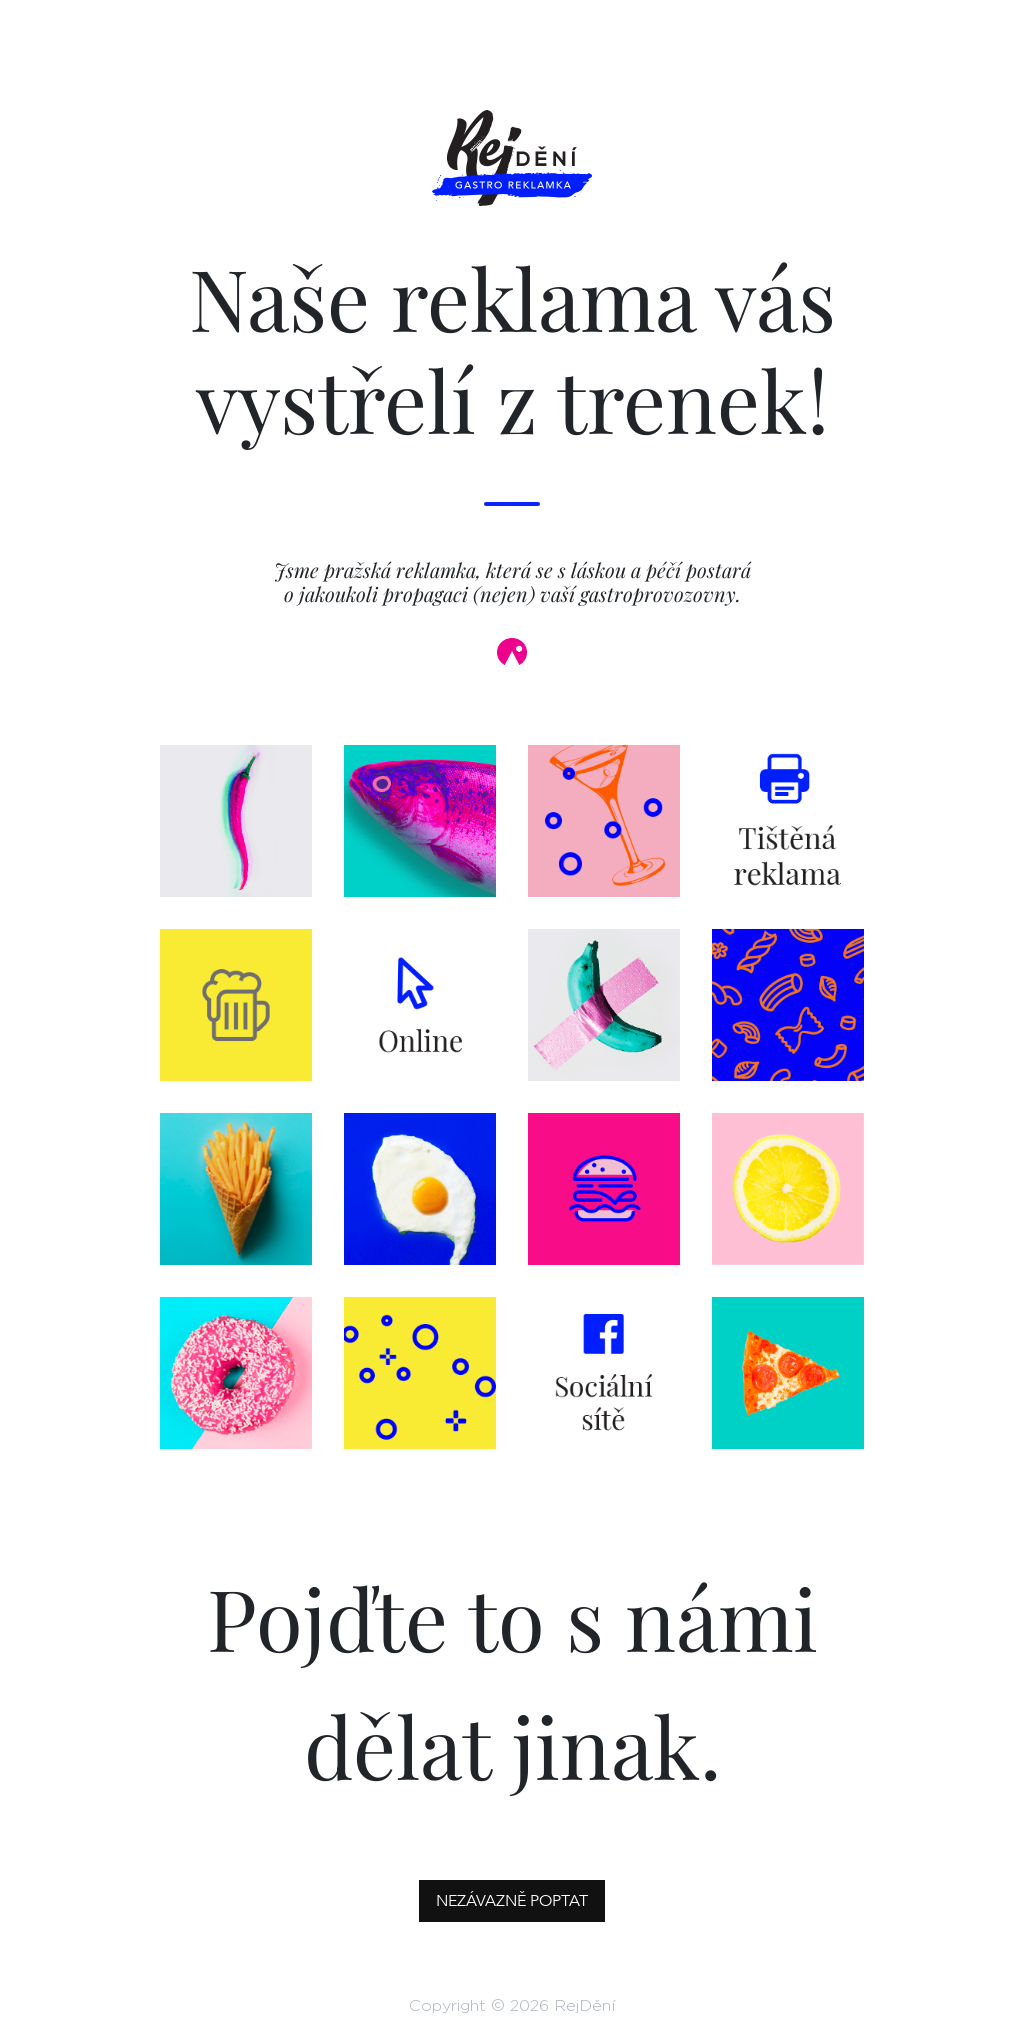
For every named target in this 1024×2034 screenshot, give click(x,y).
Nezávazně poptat (512, 1901)
